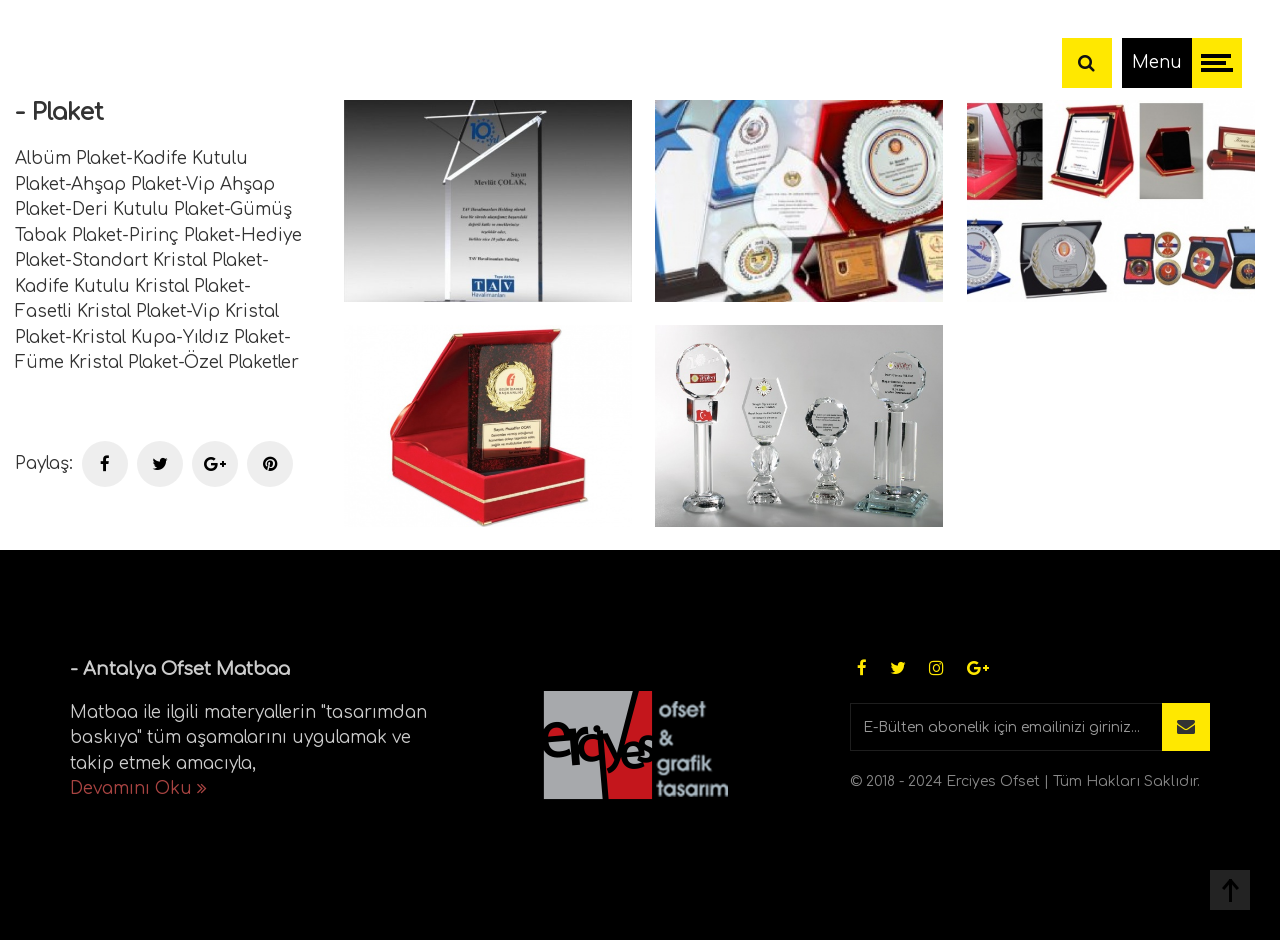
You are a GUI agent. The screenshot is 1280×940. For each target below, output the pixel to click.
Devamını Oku (138, 788)
